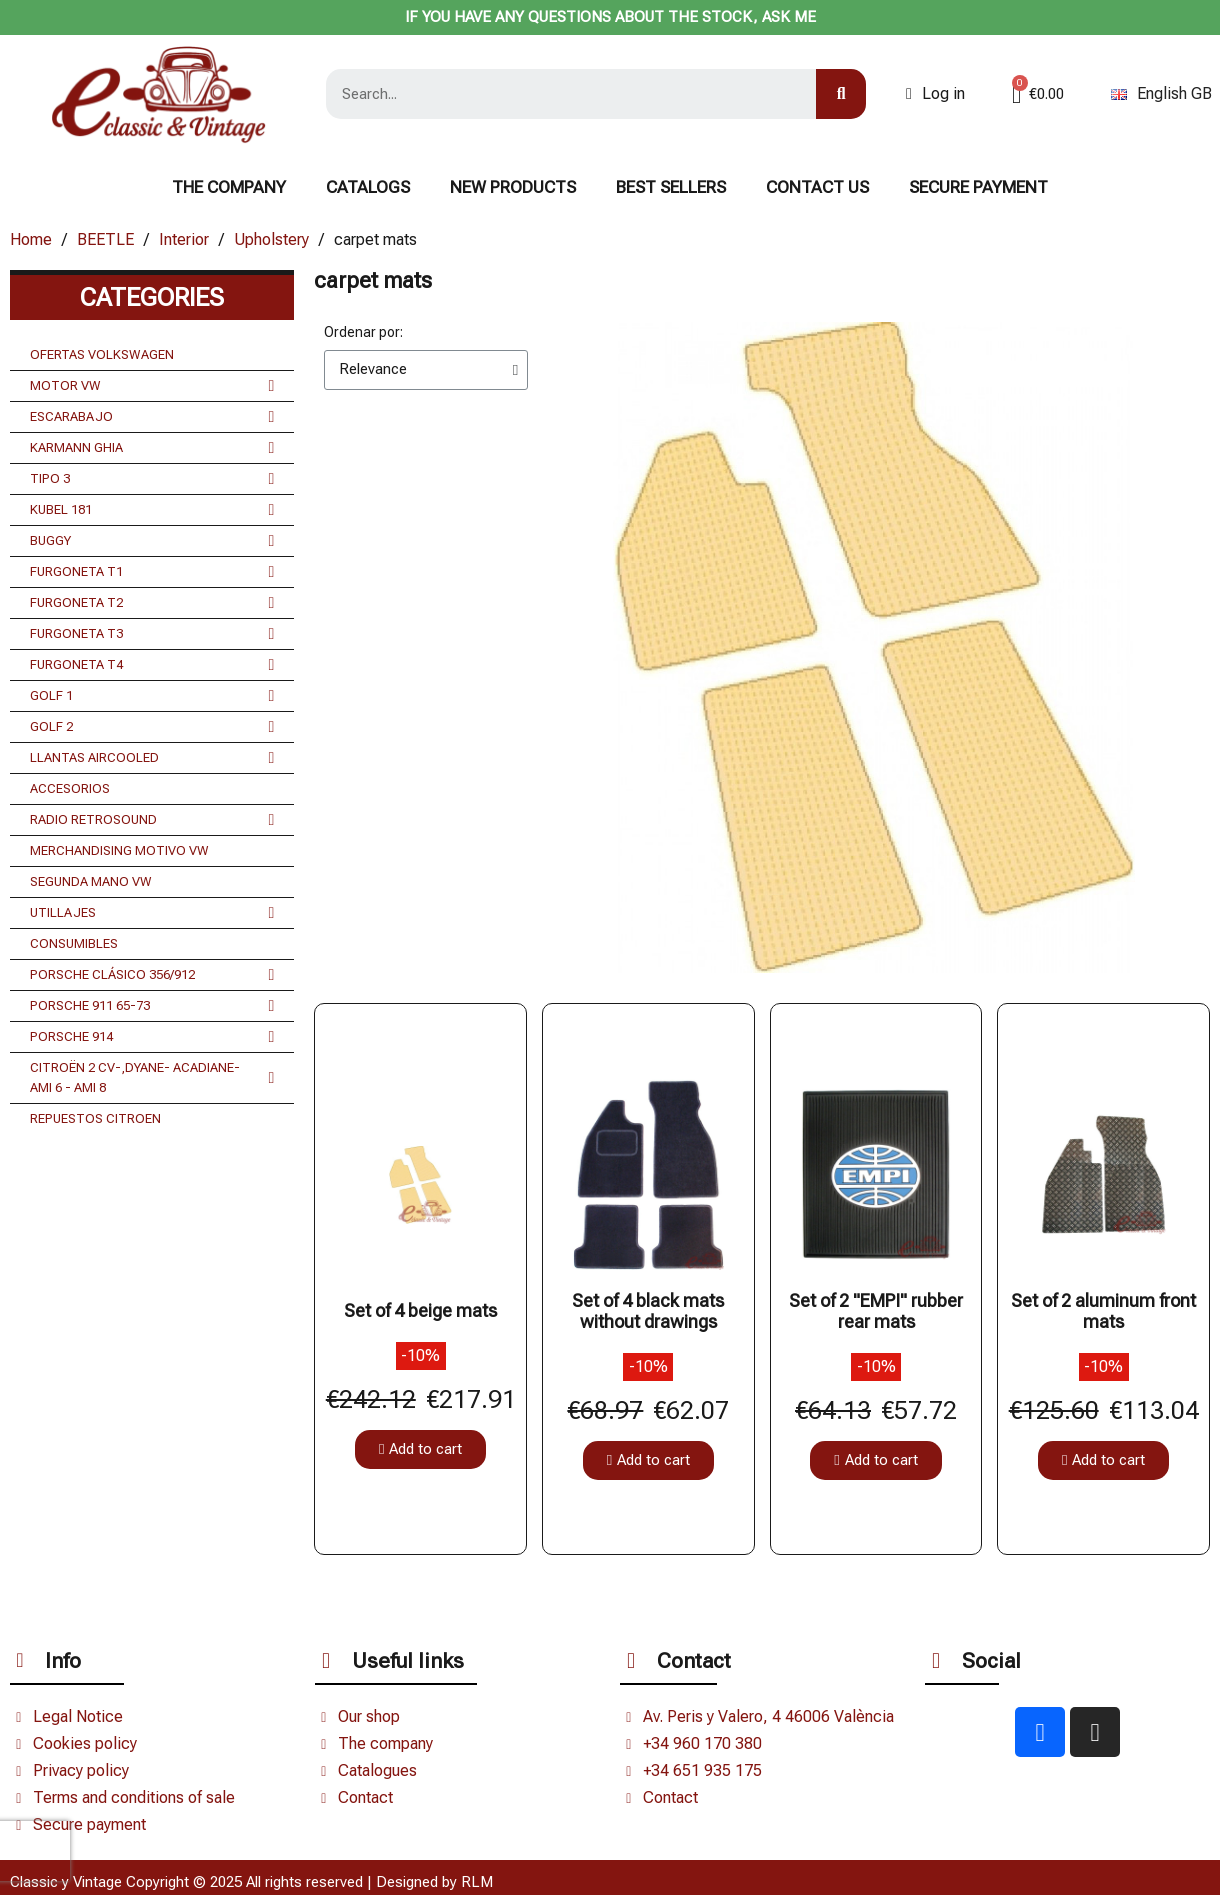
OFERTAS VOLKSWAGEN (102, 354)
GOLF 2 (152, 727)
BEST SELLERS (671, 187)
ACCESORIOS (70, 788)
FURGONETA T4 (152, 665)
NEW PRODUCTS (513, 187)
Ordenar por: (363, 332)
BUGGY (152, 541)
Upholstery (271, 239)
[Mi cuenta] (935, 94)
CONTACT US (817, 187)
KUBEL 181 (152, 510)
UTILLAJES (152, 913)
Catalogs (368, 187)
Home (31, 239)
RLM (477, 1882)
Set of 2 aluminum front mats (1103, 1311)
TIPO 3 (152, 479)
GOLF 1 (152, 696)
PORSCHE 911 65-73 (152, 1006)
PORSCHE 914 (152, 1037)
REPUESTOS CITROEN (95, 1118)
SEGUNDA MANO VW (91, 881)
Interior (184, 239)
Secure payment (978, 187)
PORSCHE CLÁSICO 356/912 (152, 975)
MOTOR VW (152, 386)
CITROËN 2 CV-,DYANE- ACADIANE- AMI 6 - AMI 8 (152, 1078)
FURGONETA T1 (152, 572)
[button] (420, 1449)
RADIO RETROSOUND (152, 820)
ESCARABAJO (152, 417)
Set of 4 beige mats (420, 1310)
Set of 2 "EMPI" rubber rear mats (876, 1311)
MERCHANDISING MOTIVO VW (119, 850)
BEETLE (105, 239)
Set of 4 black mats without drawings (648, 1311)
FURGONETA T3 (152, 634)
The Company (229, 187)
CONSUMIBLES (74, 943)
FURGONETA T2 (152, 603)
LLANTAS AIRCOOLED (152, 758)
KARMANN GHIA (152, 448)
